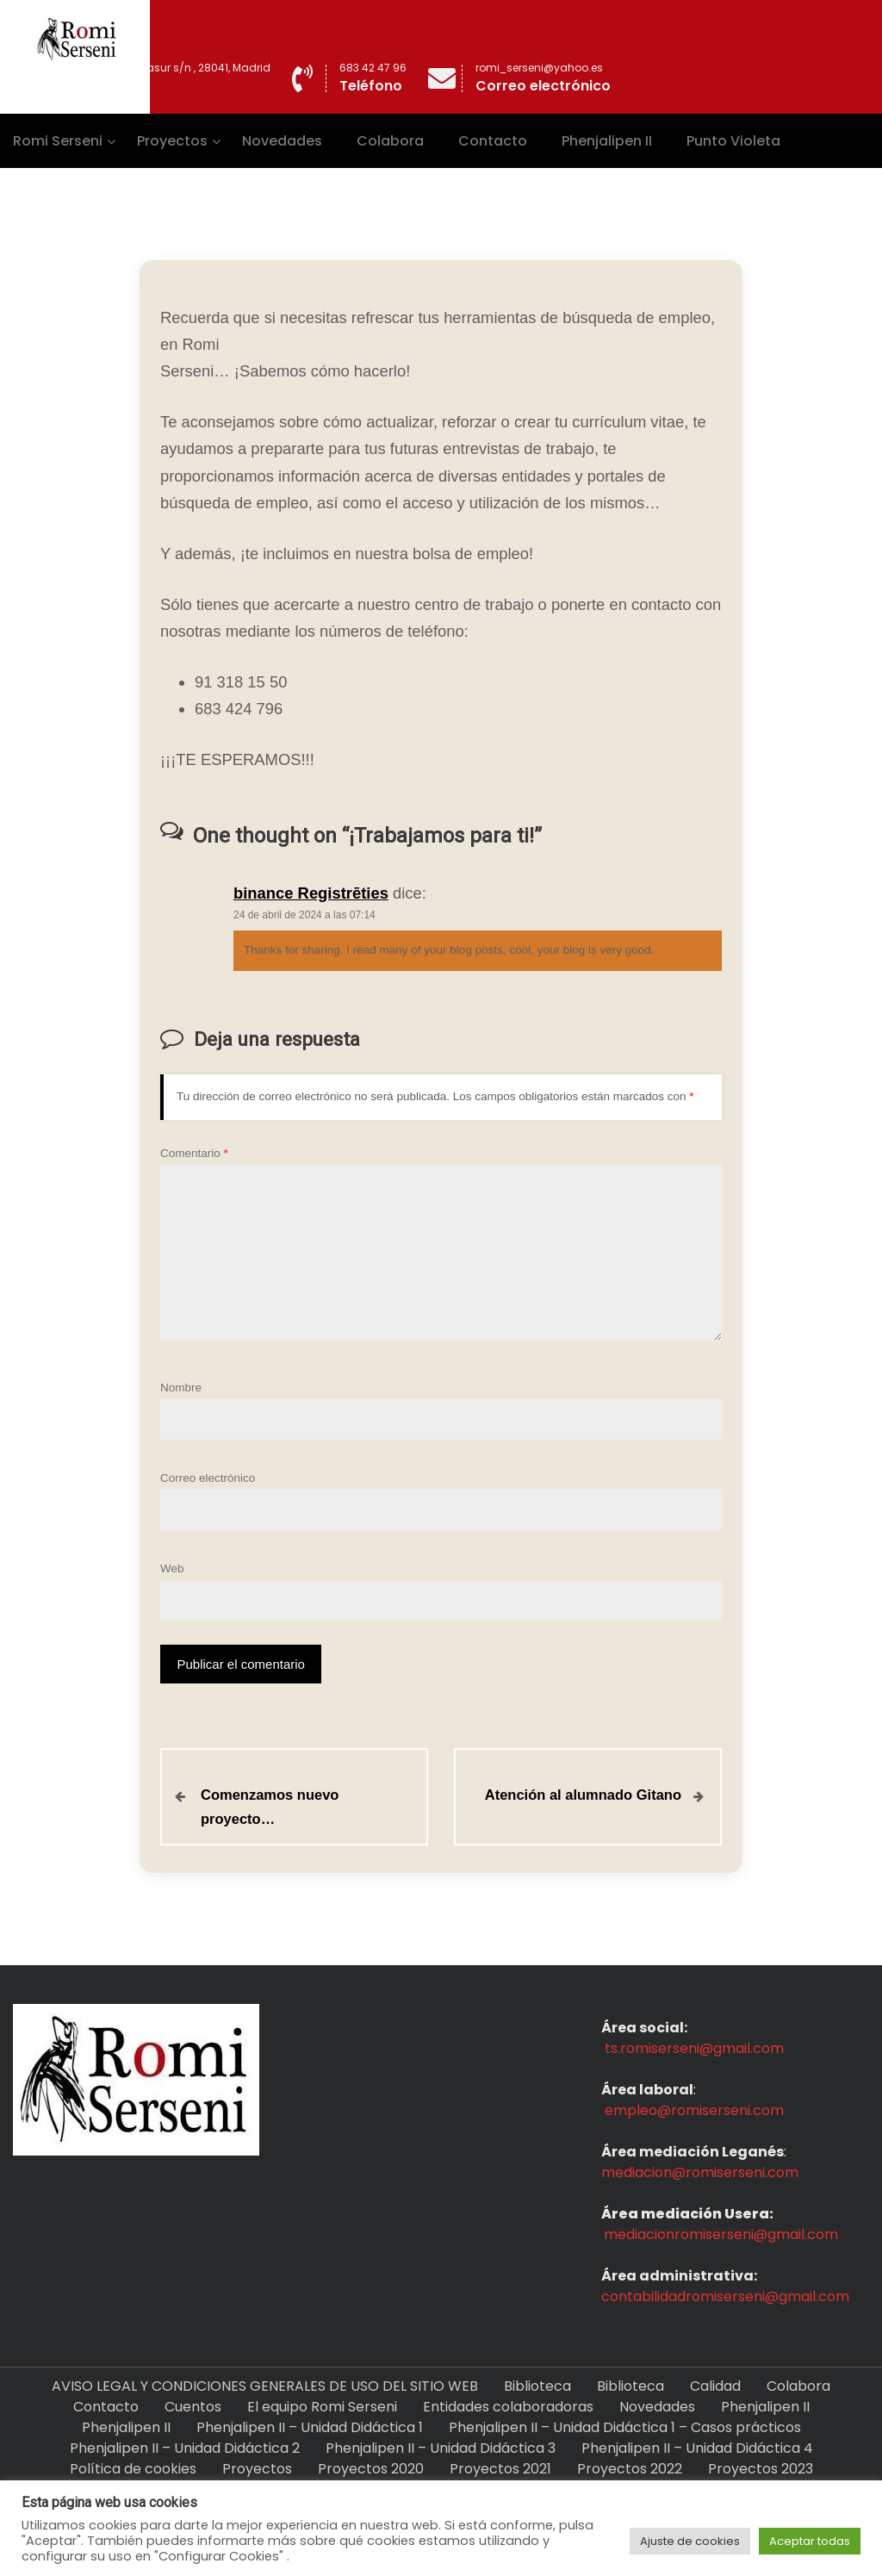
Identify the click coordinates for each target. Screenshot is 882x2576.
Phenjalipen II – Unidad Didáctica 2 (185, 2448)
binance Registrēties (310, 893)
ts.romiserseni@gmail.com (694, 2048)
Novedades (282, 141)
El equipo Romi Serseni (322, 2407)
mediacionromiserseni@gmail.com (721, 2234)
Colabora (390, 141)
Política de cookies (133, 2469)
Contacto (492, 141)
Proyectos (172, 141)
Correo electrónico (207, 1478)
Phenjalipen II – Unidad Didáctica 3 (441, 2448)
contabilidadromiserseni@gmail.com (725, 2296)
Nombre (181, 1387)
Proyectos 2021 (500, 2469)
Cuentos (193, 2407)
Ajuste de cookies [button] (690, 2541)
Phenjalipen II (607, 141)
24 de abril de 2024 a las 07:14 (304, 915)
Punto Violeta (733, 141)
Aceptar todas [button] (809, 2541)
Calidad (715, 2386)
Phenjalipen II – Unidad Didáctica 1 (309, 2427)
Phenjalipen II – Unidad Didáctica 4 (697, 2448)
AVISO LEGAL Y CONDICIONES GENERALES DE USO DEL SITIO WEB (265, 2386)
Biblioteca (537, 2386)
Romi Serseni (57, 141)
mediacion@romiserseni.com (699, 2172)
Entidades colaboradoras (508, 2407)
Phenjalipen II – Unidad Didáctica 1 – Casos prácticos (625, 2427)
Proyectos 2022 (629, 2469)
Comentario (194, 1153)
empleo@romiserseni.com (694, 2110)
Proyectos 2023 (760, 2469)
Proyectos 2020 (371, 2469)
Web (172, 1568)
